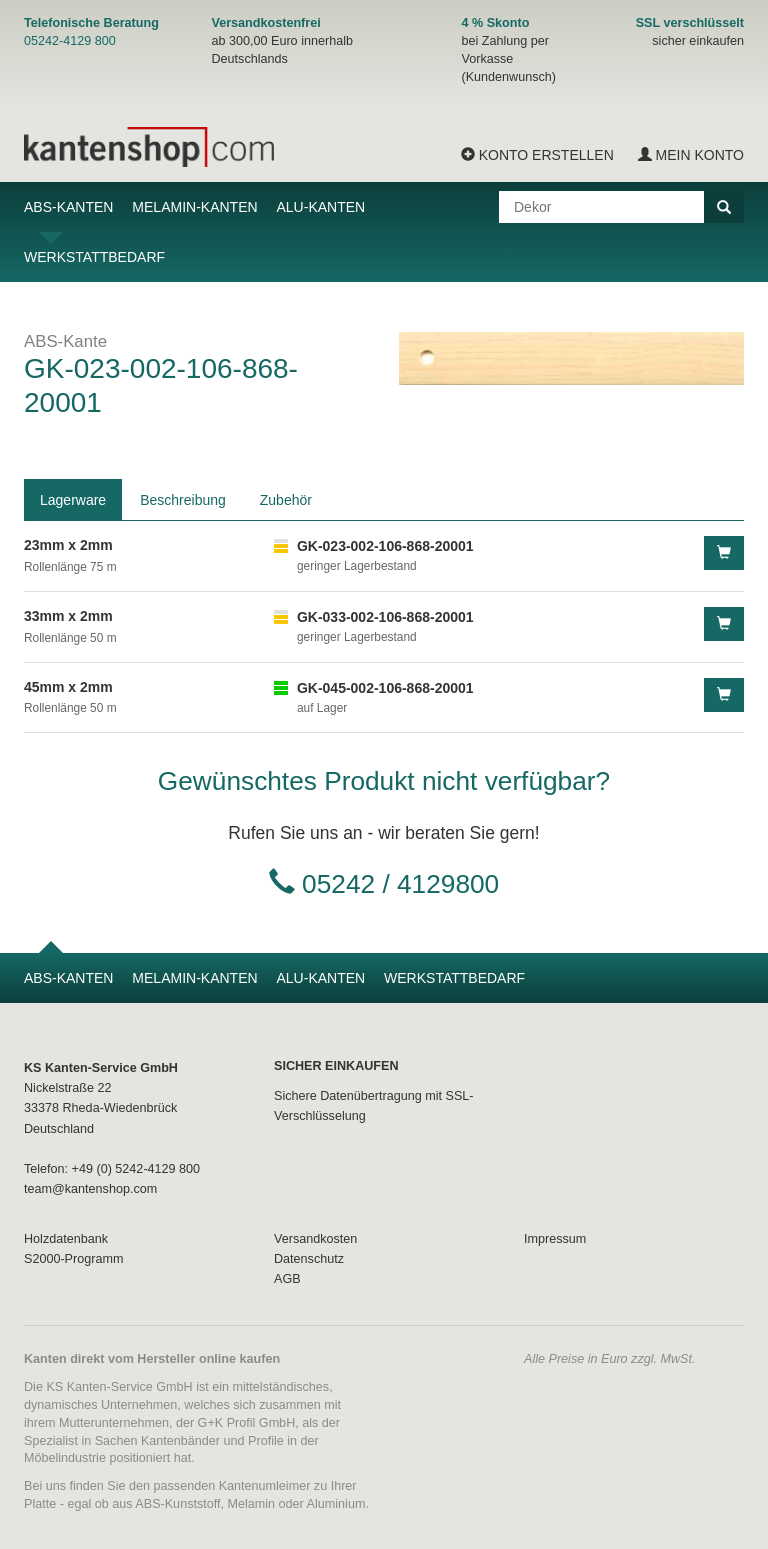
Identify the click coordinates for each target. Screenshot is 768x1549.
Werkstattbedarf (94, 257)
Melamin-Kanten (194, 207)
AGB (287, 1279)
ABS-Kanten (68, 207)
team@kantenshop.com (90, 1189)
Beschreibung (183, 500)
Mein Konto (691, 155)
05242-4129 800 (70, 41)
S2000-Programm (73, 1259)
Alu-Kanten (320, 207)
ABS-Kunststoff (177, 1504)
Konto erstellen (537, 155)
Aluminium (336, 1504)
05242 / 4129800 (400, 884)
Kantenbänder (180, 1441)
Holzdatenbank (66, 1239)
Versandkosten (315, 1239)
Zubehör (286, 500)
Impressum (555, 1239)
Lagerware (73, 500)
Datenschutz (309, 1259)
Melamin (252, 1504)
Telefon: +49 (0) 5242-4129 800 (112, 1169)
